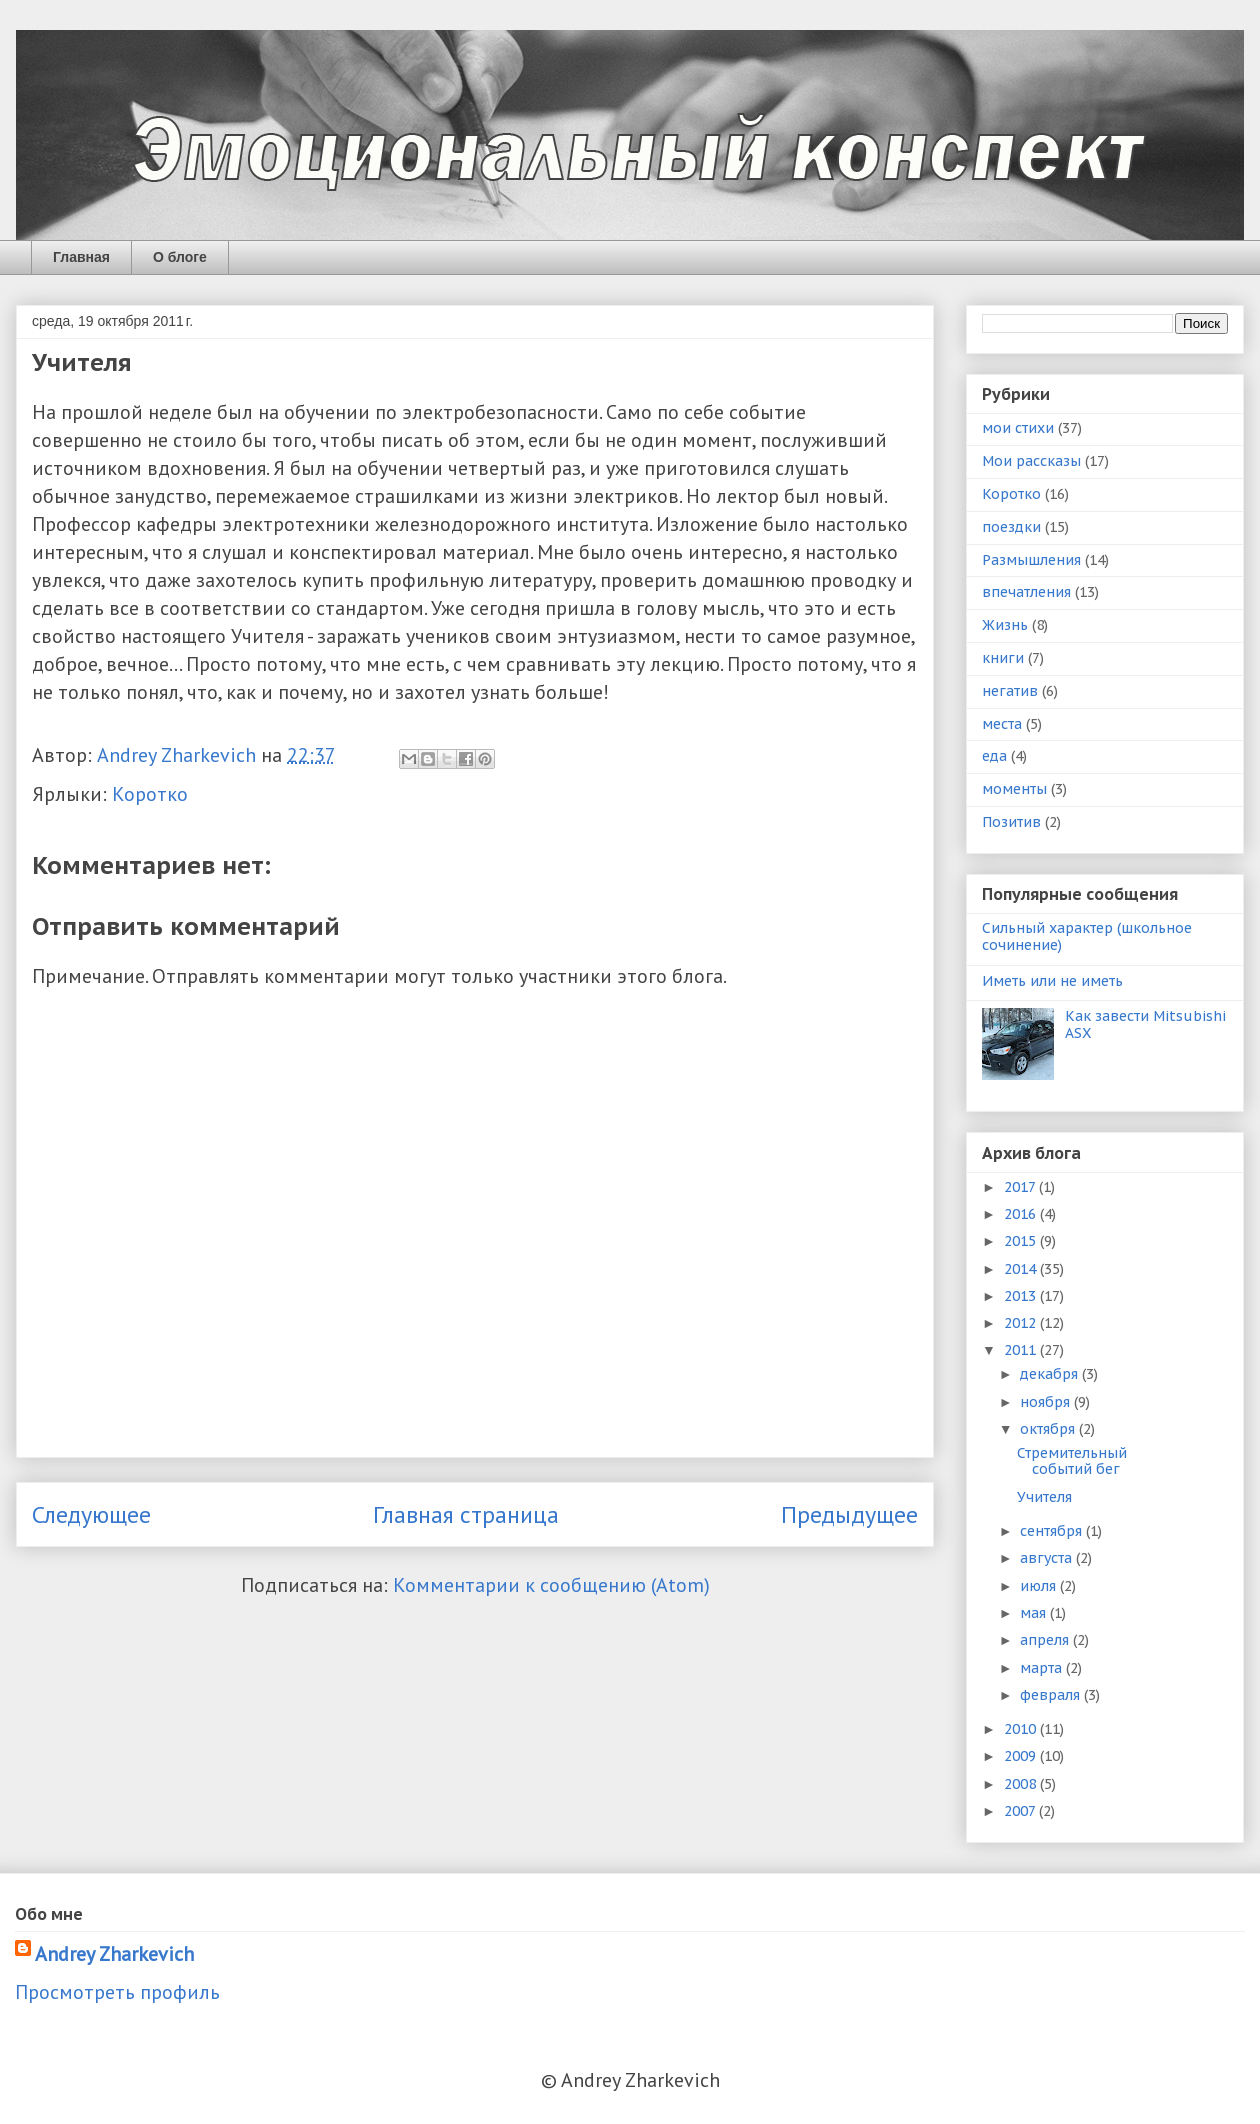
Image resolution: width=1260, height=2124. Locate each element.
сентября (1053, 1531)
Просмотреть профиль (117, 1992)
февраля (1052, 1695)
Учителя (1044, 1497)
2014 (1022, 1269)
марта (1043, 1668)
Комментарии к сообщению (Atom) (551, 1585)
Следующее (91, 1514)
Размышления (1031, 560)
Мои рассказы (1031, 461)
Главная (81, 257)
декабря (1051, 1374)
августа (1048, 1558)
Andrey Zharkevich (114, 1954)
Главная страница (466, 1514)
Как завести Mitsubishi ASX (1145, 1024)
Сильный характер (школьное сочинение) (1087, 936)
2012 (1022, 1323)
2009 (1022, 1756)
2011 (1022, 1350)
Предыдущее (849, 1514)
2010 (1022, 1729)
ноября (1047, 1402)
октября (1049, 1429)
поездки (1011, 527)
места (1002, 724)
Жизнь (1005, 625)
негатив (1010, 691)
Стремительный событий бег (1072, 1461)
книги (1003, 658)
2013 (1022, 1296)
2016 (1022, 1214)
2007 (1021, 1811)
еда (994, 756)
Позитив (1011, 822)
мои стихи (1018, 428)
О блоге (180, 257)
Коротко (150, 794)
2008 (1022, 1784)
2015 (1022, 1241)
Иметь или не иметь (1052, 981)
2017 (1021, 1187)
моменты (1014, 789)
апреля (1046, 1640)
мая (1035, 1613)
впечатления (1026, 592)
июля (1040, 1586)
